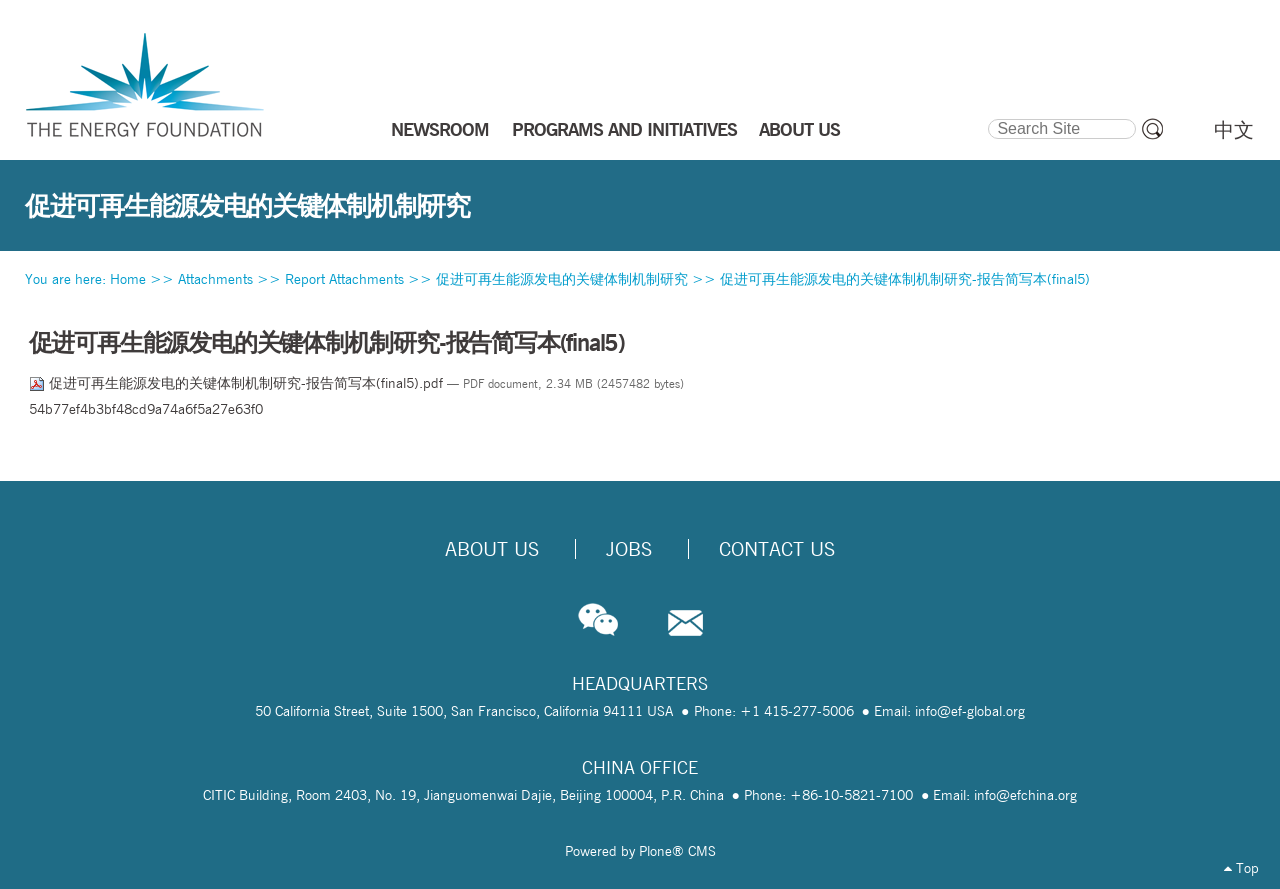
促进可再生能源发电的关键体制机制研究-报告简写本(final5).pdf (238, 383)
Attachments (215, 279)
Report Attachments (344, 279)
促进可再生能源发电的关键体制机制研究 (562, 279)
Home (128, 279)
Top (1241, 868)
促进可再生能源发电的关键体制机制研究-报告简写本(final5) (905, 279)
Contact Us (777, 549)
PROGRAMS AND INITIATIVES (624, 129)
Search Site (987, 116)
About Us (492, 549)
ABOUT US (799, 129)
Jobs (629, 549)
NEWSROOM (440, 129)
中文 (1234, 130)
